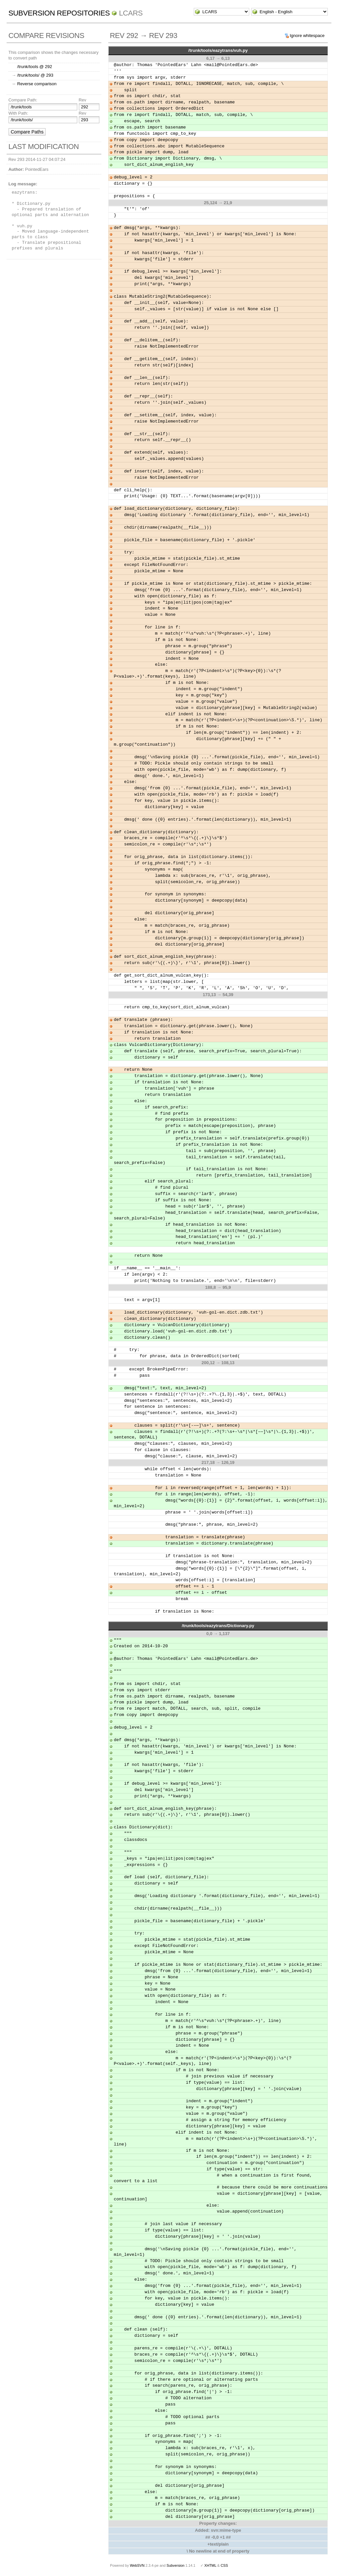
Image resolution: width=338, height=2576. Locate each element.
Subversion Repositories (59, 13)
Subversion (176, 2565)
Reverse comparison (36, 83)
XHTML (210, 2565)
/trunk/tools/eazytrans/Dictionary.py (218, 1625)
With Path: (18, 113)
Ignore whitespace (307, 35)
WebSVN (137, 2565)
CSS (224, 2565)
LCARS (131, 13)
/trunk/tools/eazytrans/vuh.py (218, 50)
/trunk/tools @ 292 (34, 66)
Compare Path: (22, 99)
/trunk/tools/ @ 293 (35, 75)
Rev (82, 99)
